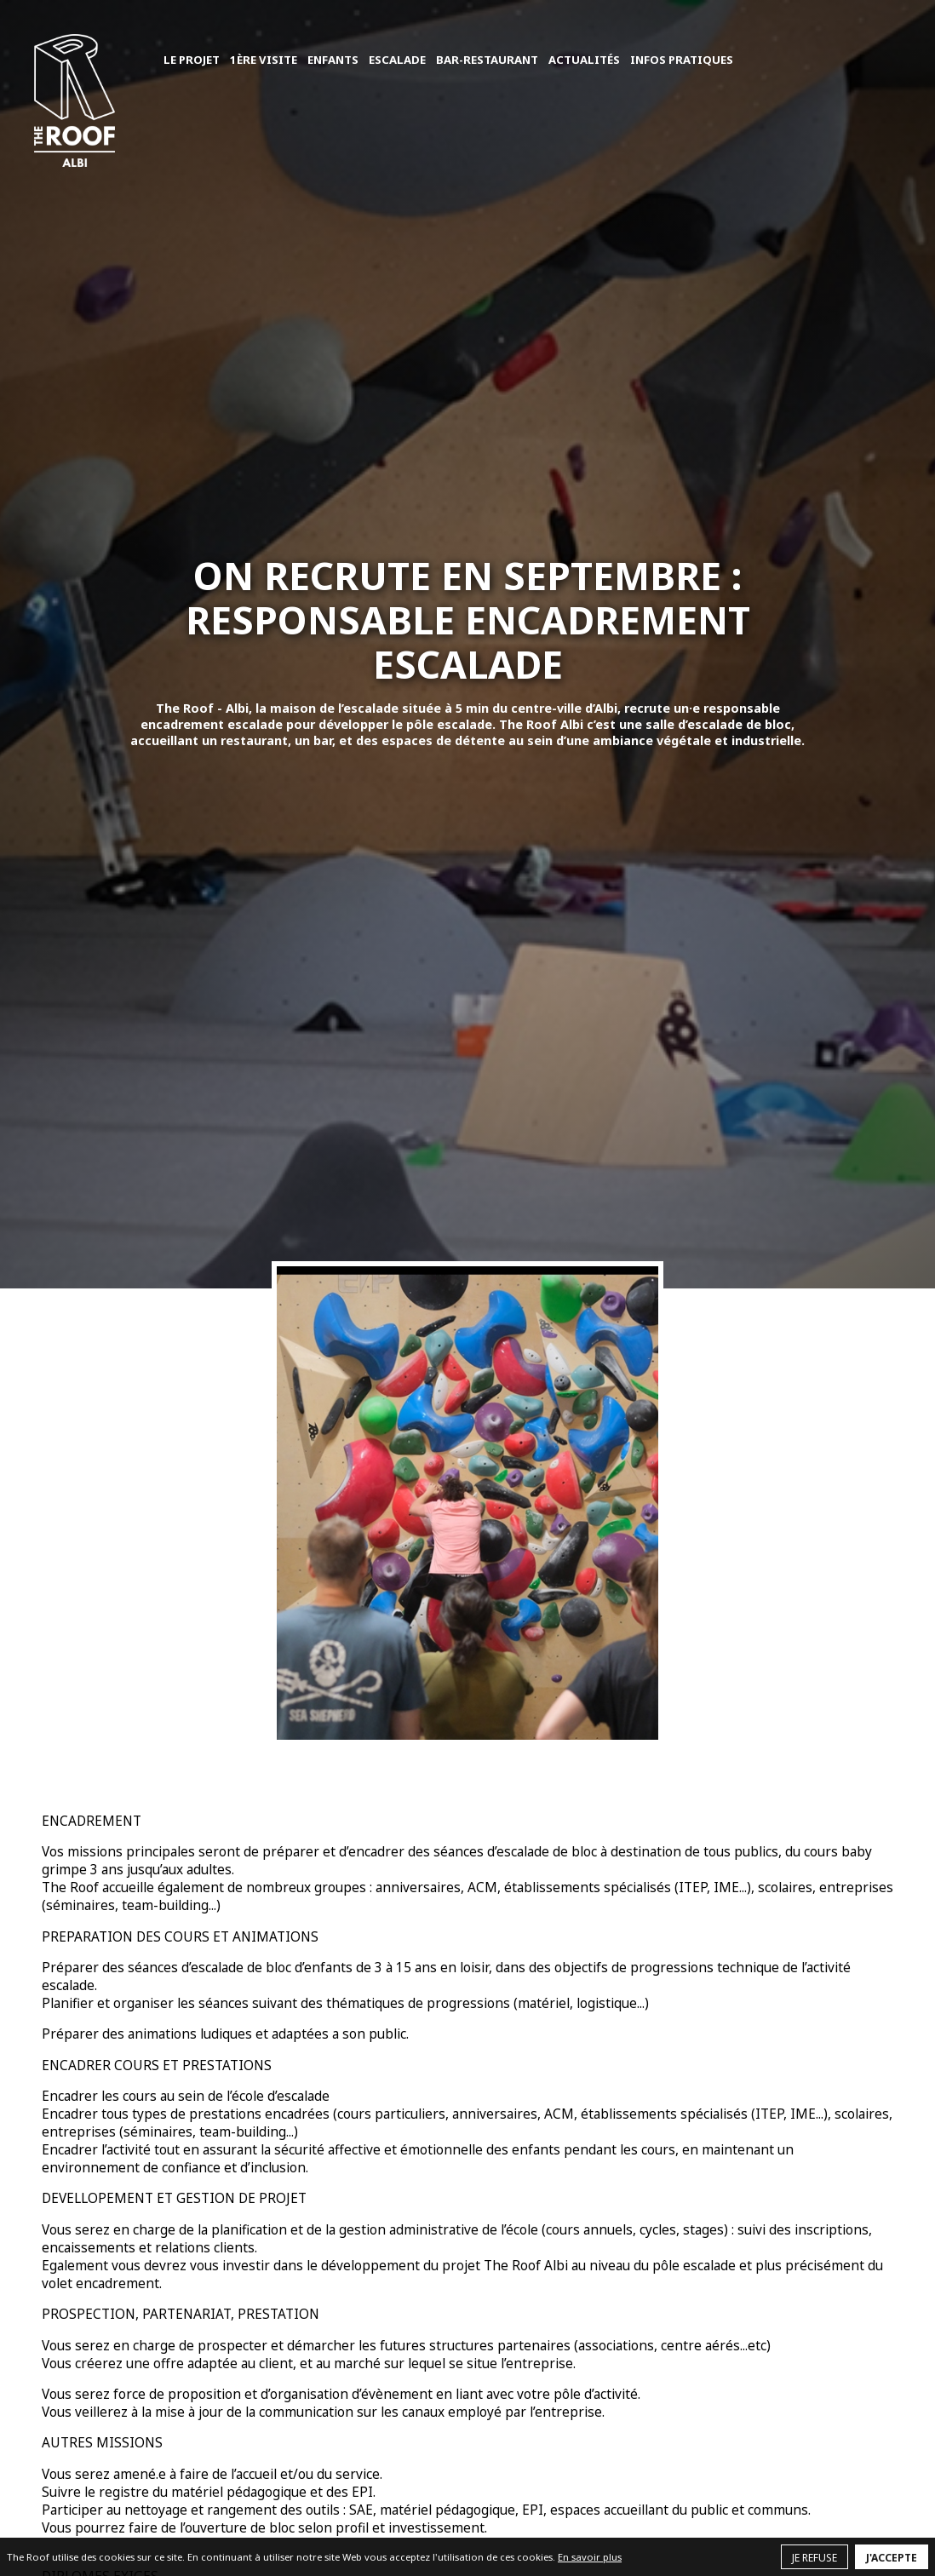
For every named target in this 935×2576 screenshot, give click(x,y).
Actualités (584, 59)
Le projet (191, 59)
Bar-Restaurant (487, 59)
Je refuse (814, 2557)
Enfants (333, 59)
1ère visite (263, 59)
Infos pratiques (681, 59)
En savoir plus (590, 2556)
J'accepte (891, 2557)
